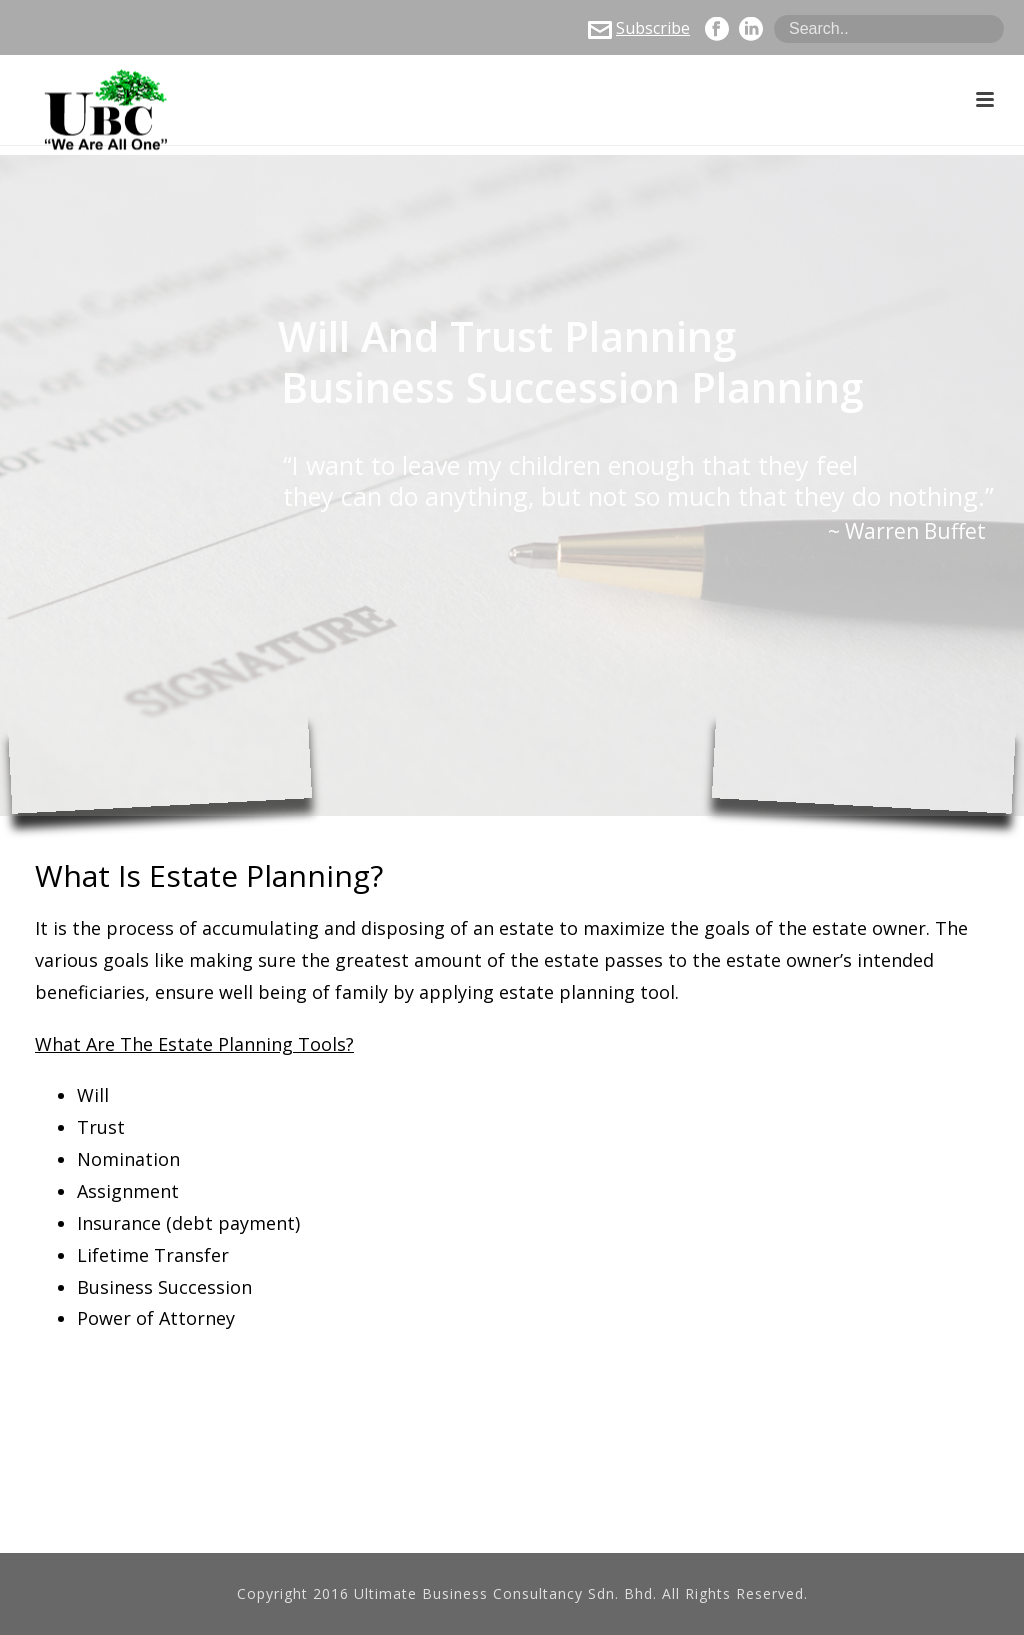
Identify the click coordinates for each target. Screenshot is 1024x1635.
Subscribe (639, 28)
